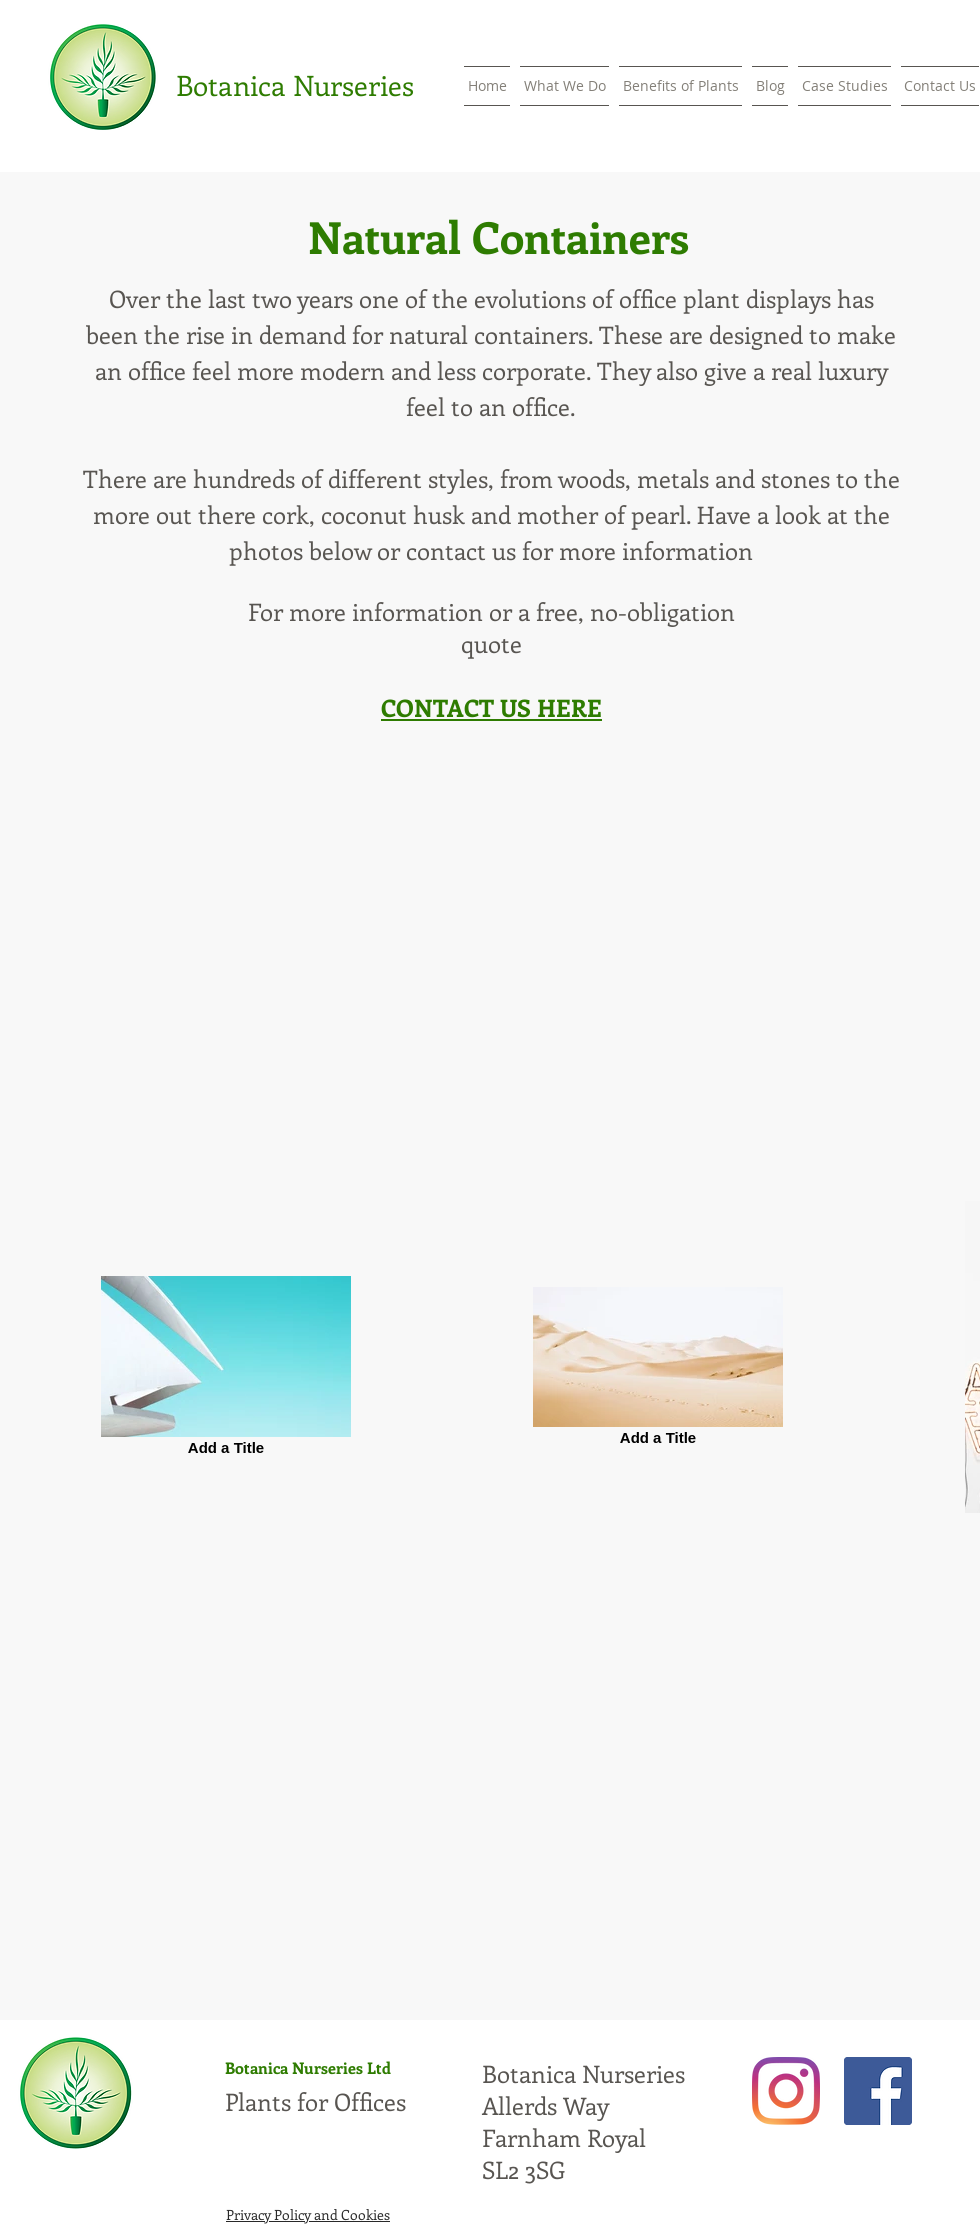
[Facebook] (878, 2091)
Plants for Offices (315, 2101)
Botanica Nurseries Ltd (308, 2067)
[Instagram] (786, 2091)
